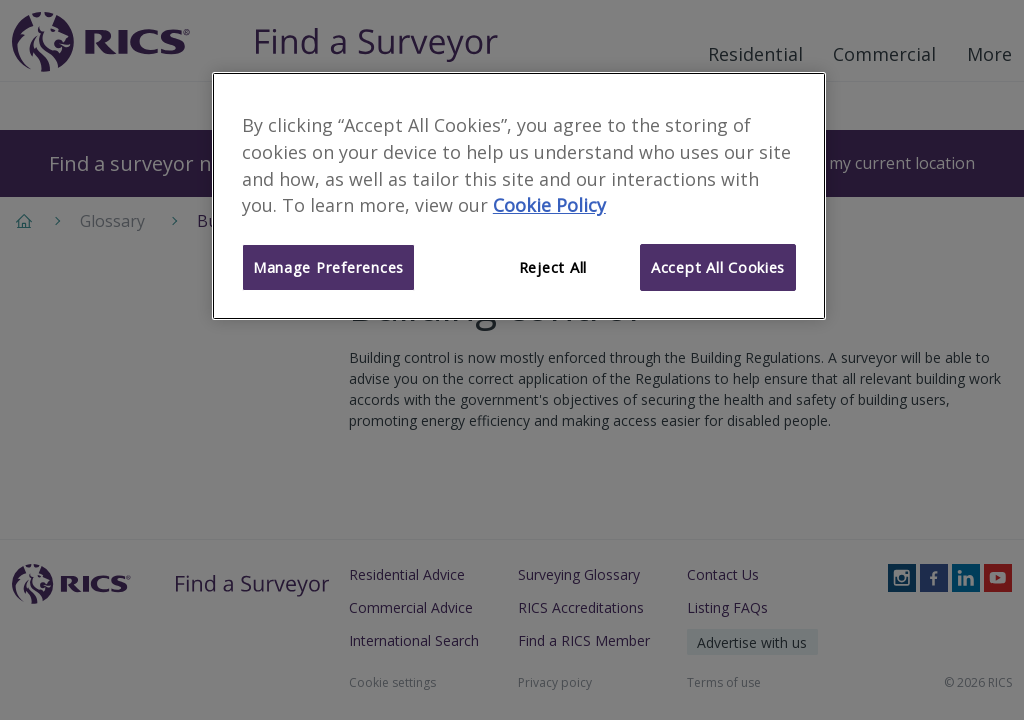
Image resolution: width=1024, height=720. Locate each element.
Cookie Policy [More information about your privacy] (549, 205)
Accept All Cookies (718, 267)
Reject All (553, 267)
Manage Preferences (328, 267)
